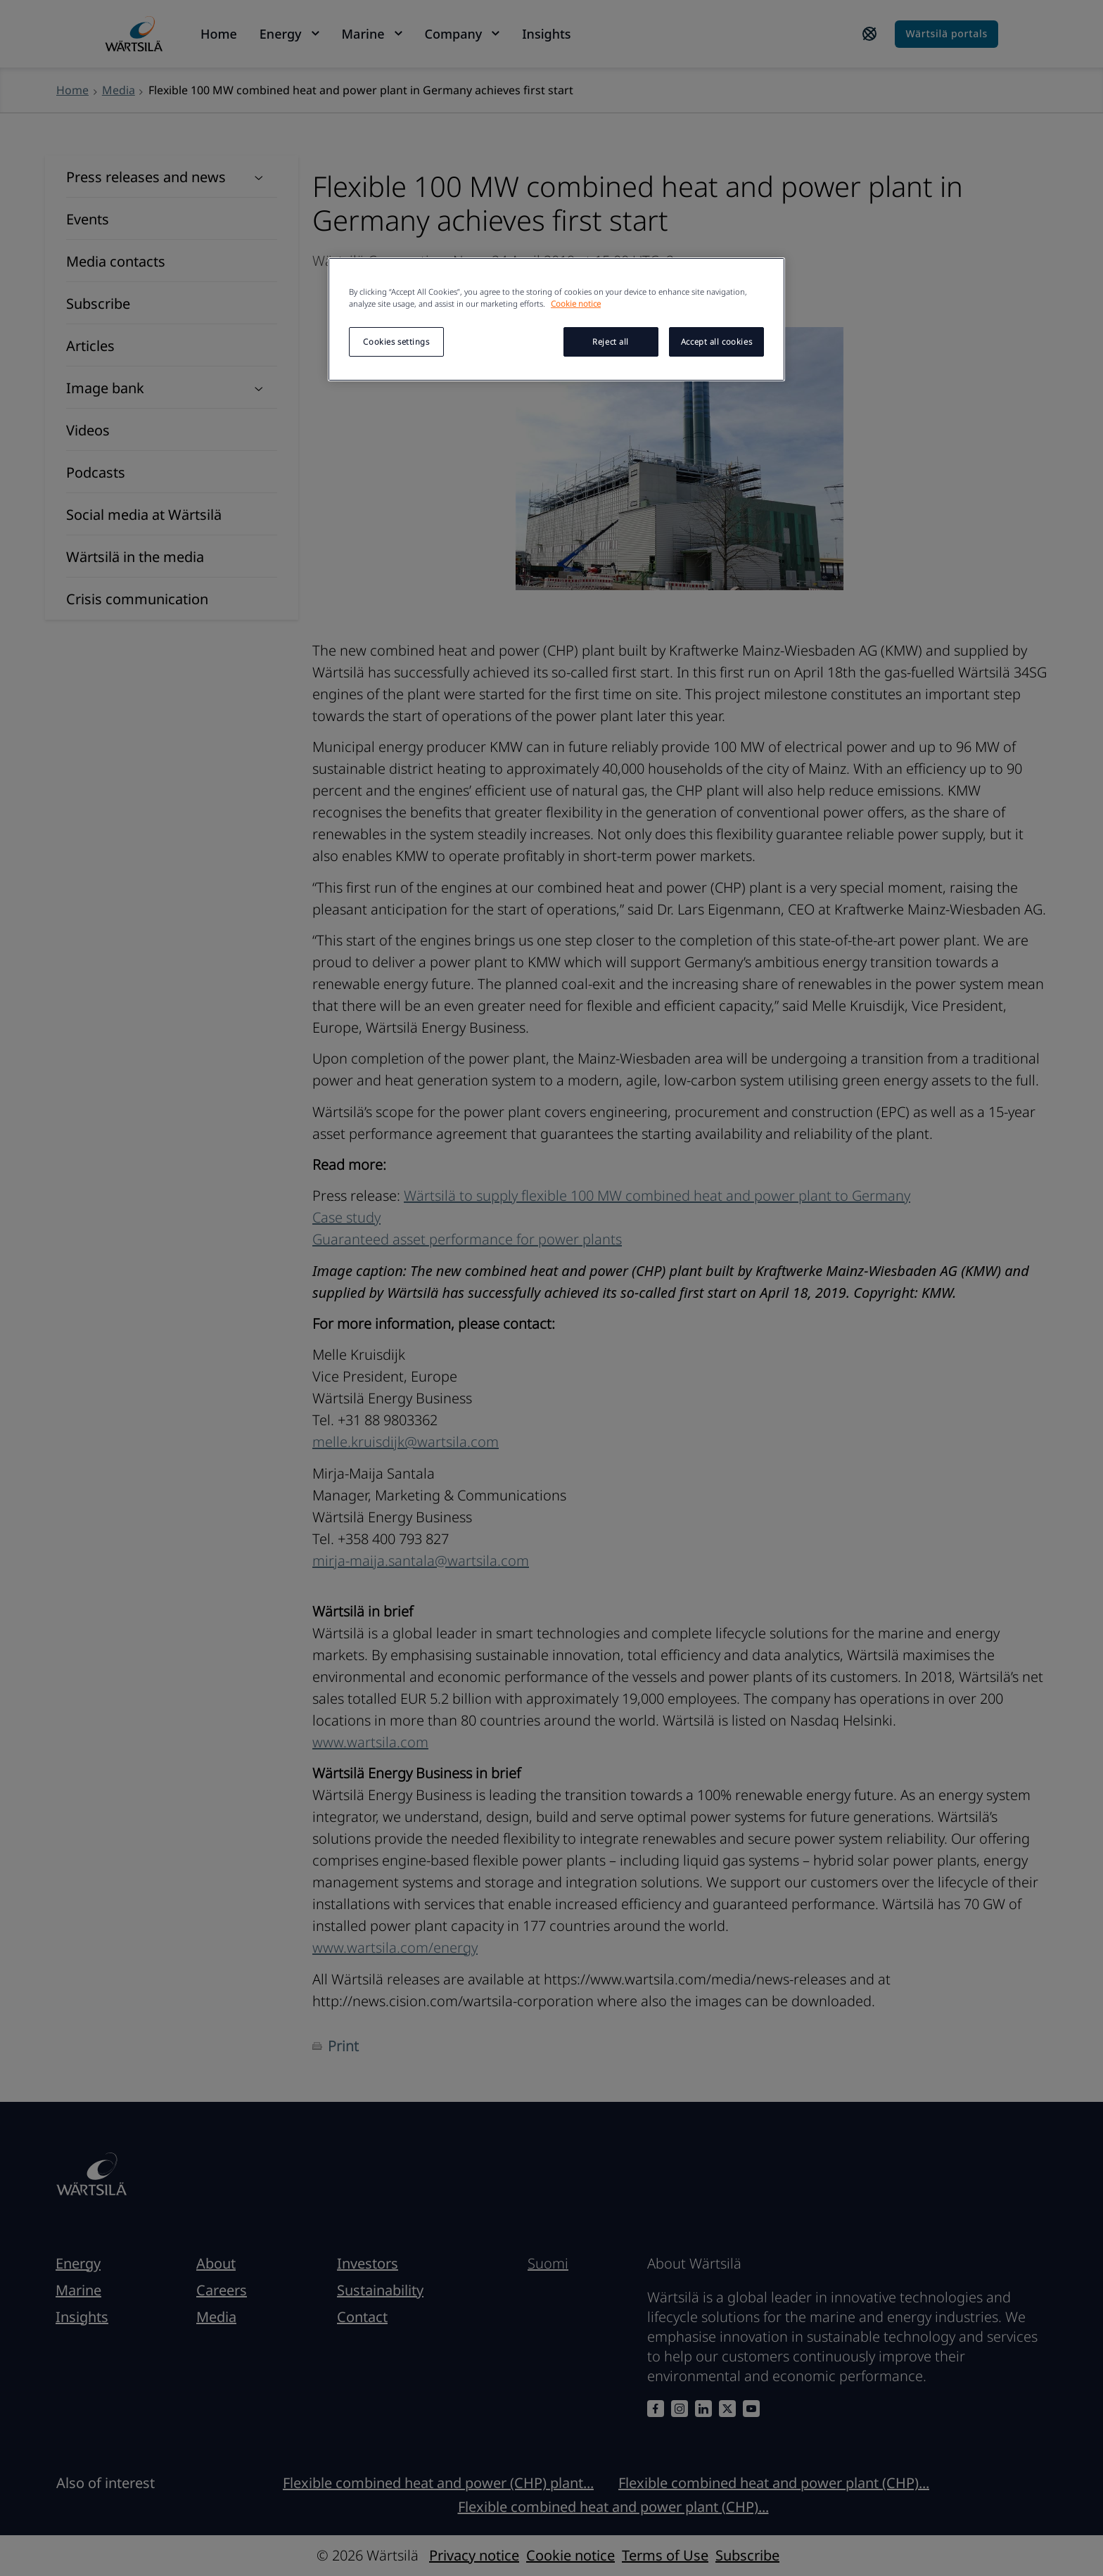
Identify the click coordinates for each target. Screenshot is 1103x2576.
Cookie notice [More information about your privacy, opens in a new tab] (576, 303)
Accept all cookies (716, 341)
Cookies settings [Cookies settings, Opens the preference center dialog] (396, 341)
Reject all (610, 341)
